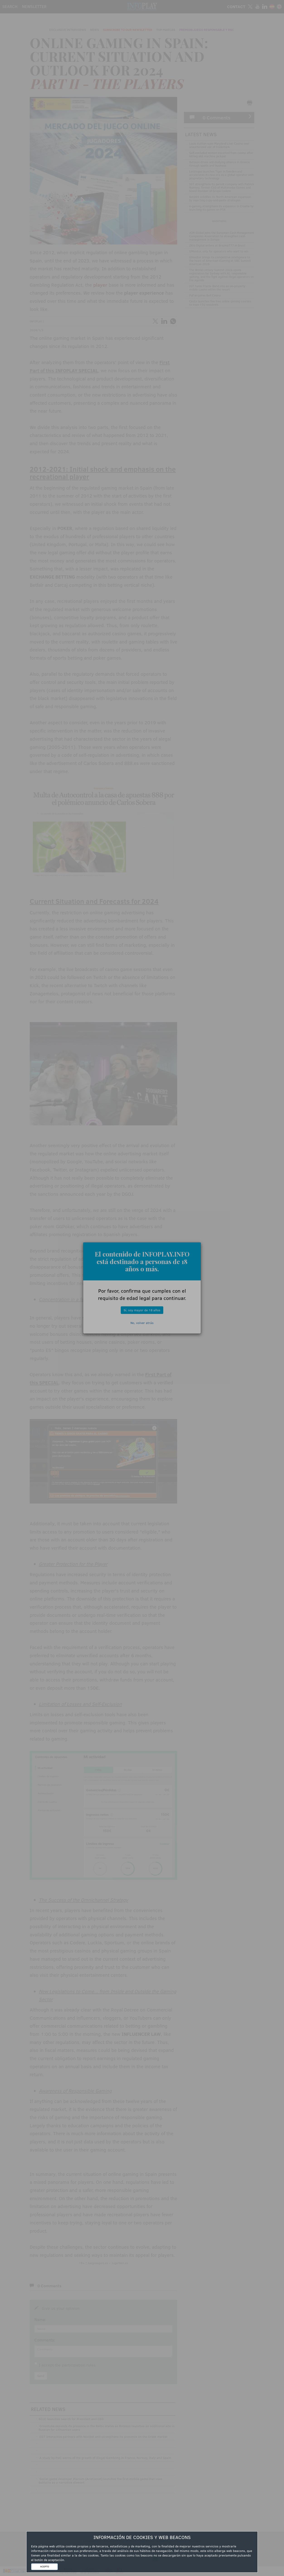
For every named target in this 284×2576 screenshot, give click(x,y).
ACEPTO (44, 2566)
